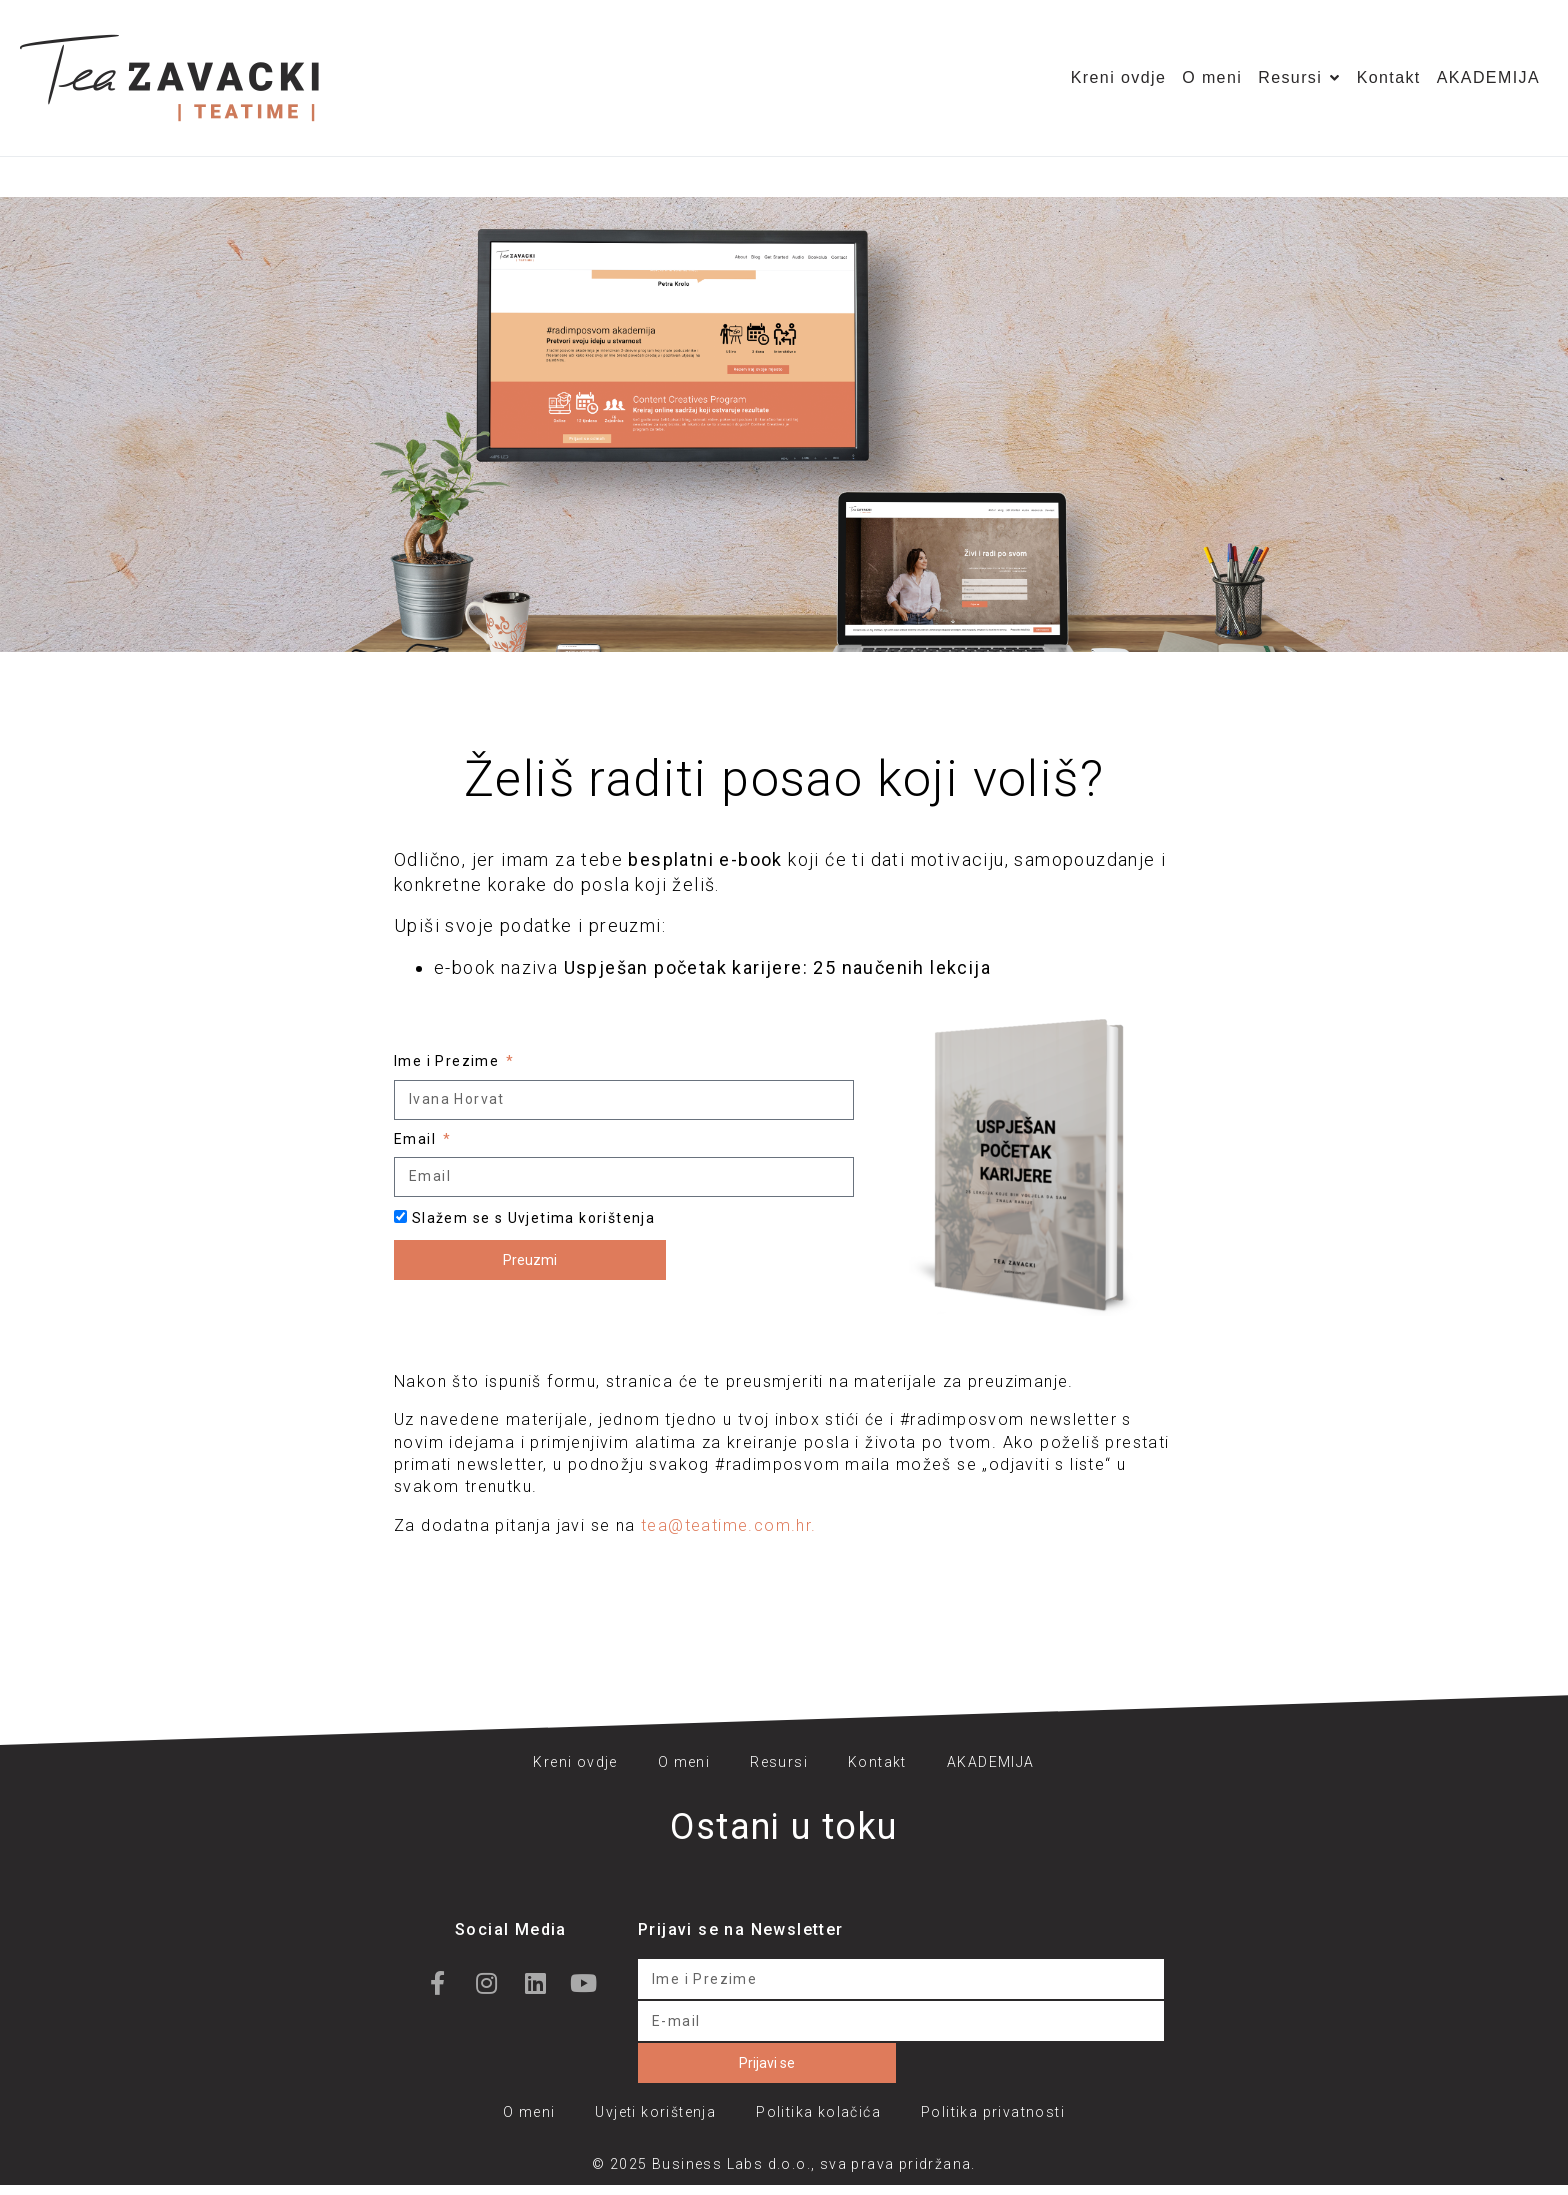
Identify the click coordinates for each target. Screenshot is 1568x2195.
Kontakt (1389, 77)
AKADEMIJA (1488, 77)
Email (417, 1139)
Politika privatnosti (993, 2112)
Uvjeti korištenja (655, 2112)
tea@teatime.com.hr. (729, 1525)
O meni (1212, 77)
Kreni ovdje (1118, 77)
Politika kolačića (818, 2112)
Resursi (1299, 77)
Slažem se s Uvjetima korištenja (533, 1218)
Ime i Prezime (449, 1061)
